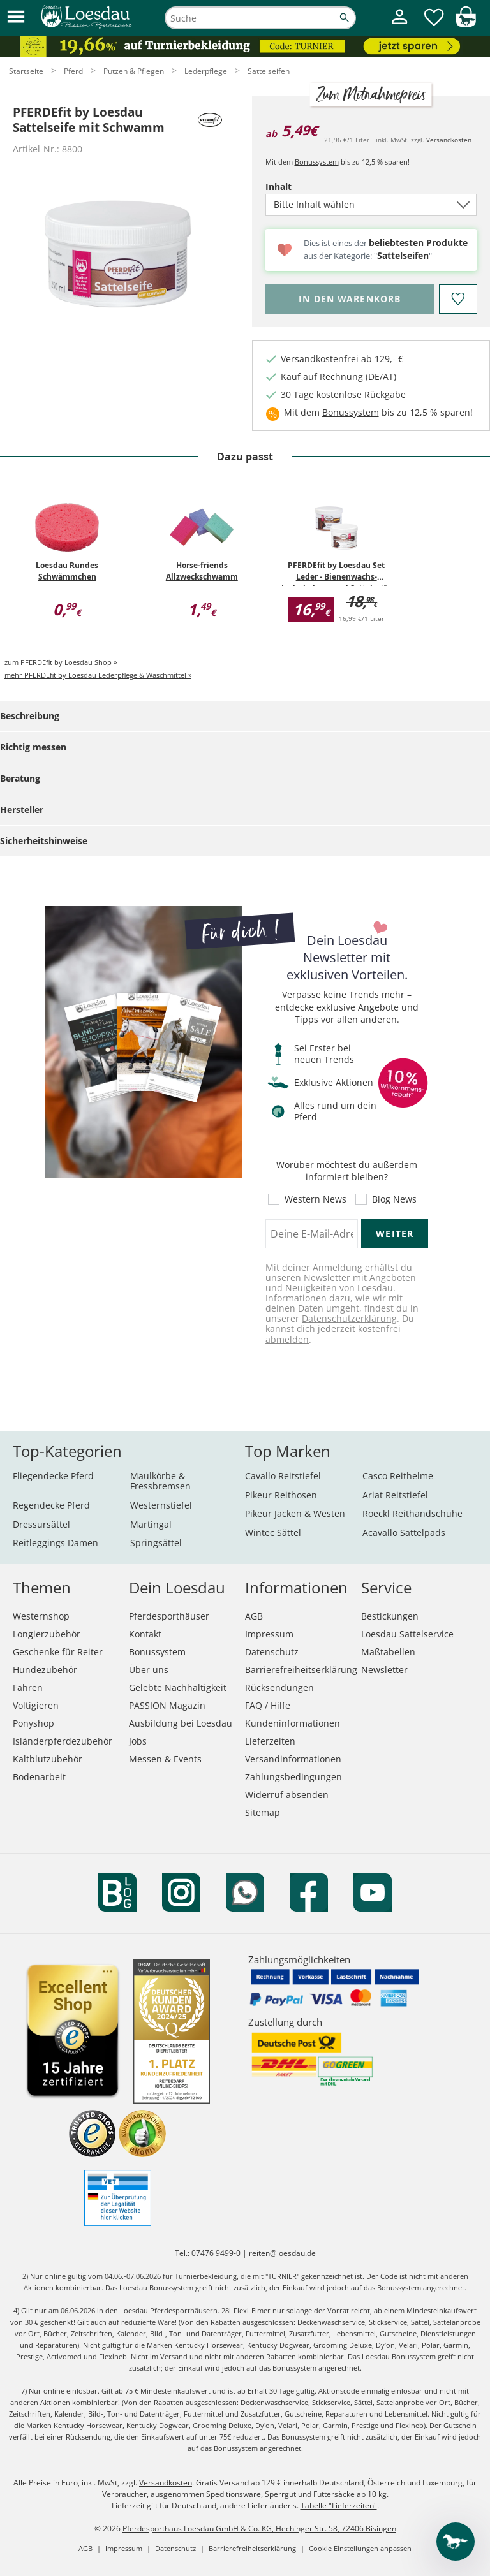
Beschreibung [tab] (29, 716)
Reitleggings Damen (55, 1543)
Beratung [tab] (20, 778)
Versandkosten (448, 139)
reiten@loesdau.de (282, 2253)
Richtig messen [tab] (33, 747)
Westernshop (41, 1616)
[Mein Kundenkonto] (399, 26)
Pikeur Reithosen (281, 1495)
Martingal (151, 1524)
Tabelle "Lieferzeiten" (339, 2505)
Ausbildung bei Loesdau (180, 1723)
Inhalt (300, 186)
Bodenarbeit (39, 1777)
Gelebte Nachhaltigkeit (177, 1687)
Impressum (269, 1634)
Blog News (394, 1199)
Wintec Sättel (273, 1532)
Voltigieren (36, 1705)
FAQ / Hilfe (267, 1705)
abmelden (287, 1339)
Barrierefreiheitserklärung (301, 1670)
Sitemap (262, 1812)
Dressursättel (41, 1524)
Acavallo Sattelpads (403, 1532)
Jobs (138, 1741)
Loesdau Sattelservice (407, 1634)
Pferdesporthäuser (169, 1616)
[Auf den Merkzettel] (457, 299)
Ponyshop (33, 1723)
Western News (315, 1199)
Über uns (148, 1670)
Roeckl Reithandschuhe (412, 1513)
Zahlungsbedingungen (293, 1777)
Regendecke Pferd (51, 1505)
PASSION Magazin (167, 1705)
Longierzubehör (46, 1634)
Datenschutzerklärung (349, 1318)
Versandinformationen (293, 1759)
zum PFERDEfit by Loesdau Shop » (60, 662)
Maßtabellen (388, 1652)
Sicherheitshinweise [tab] (43, 841)
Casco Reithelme (397, 1476)
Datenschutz (272, 1652)
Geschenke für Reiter (58, 1652)
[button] (16, 17)
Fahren (28, 1687)
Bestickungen (390, 1616)
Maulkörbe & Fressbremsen (160, 1481)
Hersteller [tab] (21, 809)
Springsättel (156, 1543)
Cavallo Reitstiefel (283, 1476)
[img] (466, 23)
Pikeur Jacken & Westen (295, 1513)
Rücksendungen (279, 1687)
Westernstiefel (161, 1505)
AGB (254, 1616)
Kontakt (145, 1634)
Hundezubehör (45, 1670)
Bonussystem (317, 161)
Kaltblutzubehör (47, 1759)
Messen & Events (165, 1759)
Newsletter (384, 1670)
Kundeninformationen (292, 1723)
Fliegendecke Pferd (53, 1476)
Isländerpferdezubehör (62, 1741)
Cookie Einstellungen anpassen (360, 2548)
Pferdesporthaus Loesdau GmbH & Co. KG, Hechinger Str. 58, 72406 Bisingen (259, 2528)
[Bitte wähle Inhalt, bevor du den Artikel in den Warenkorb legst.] (349, 299)
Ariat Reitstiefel (395, 1495)
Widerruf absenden (287, 1795)
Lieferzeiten (270, 1741)
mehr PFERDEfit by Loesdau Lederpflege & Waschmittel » (97, 675)
